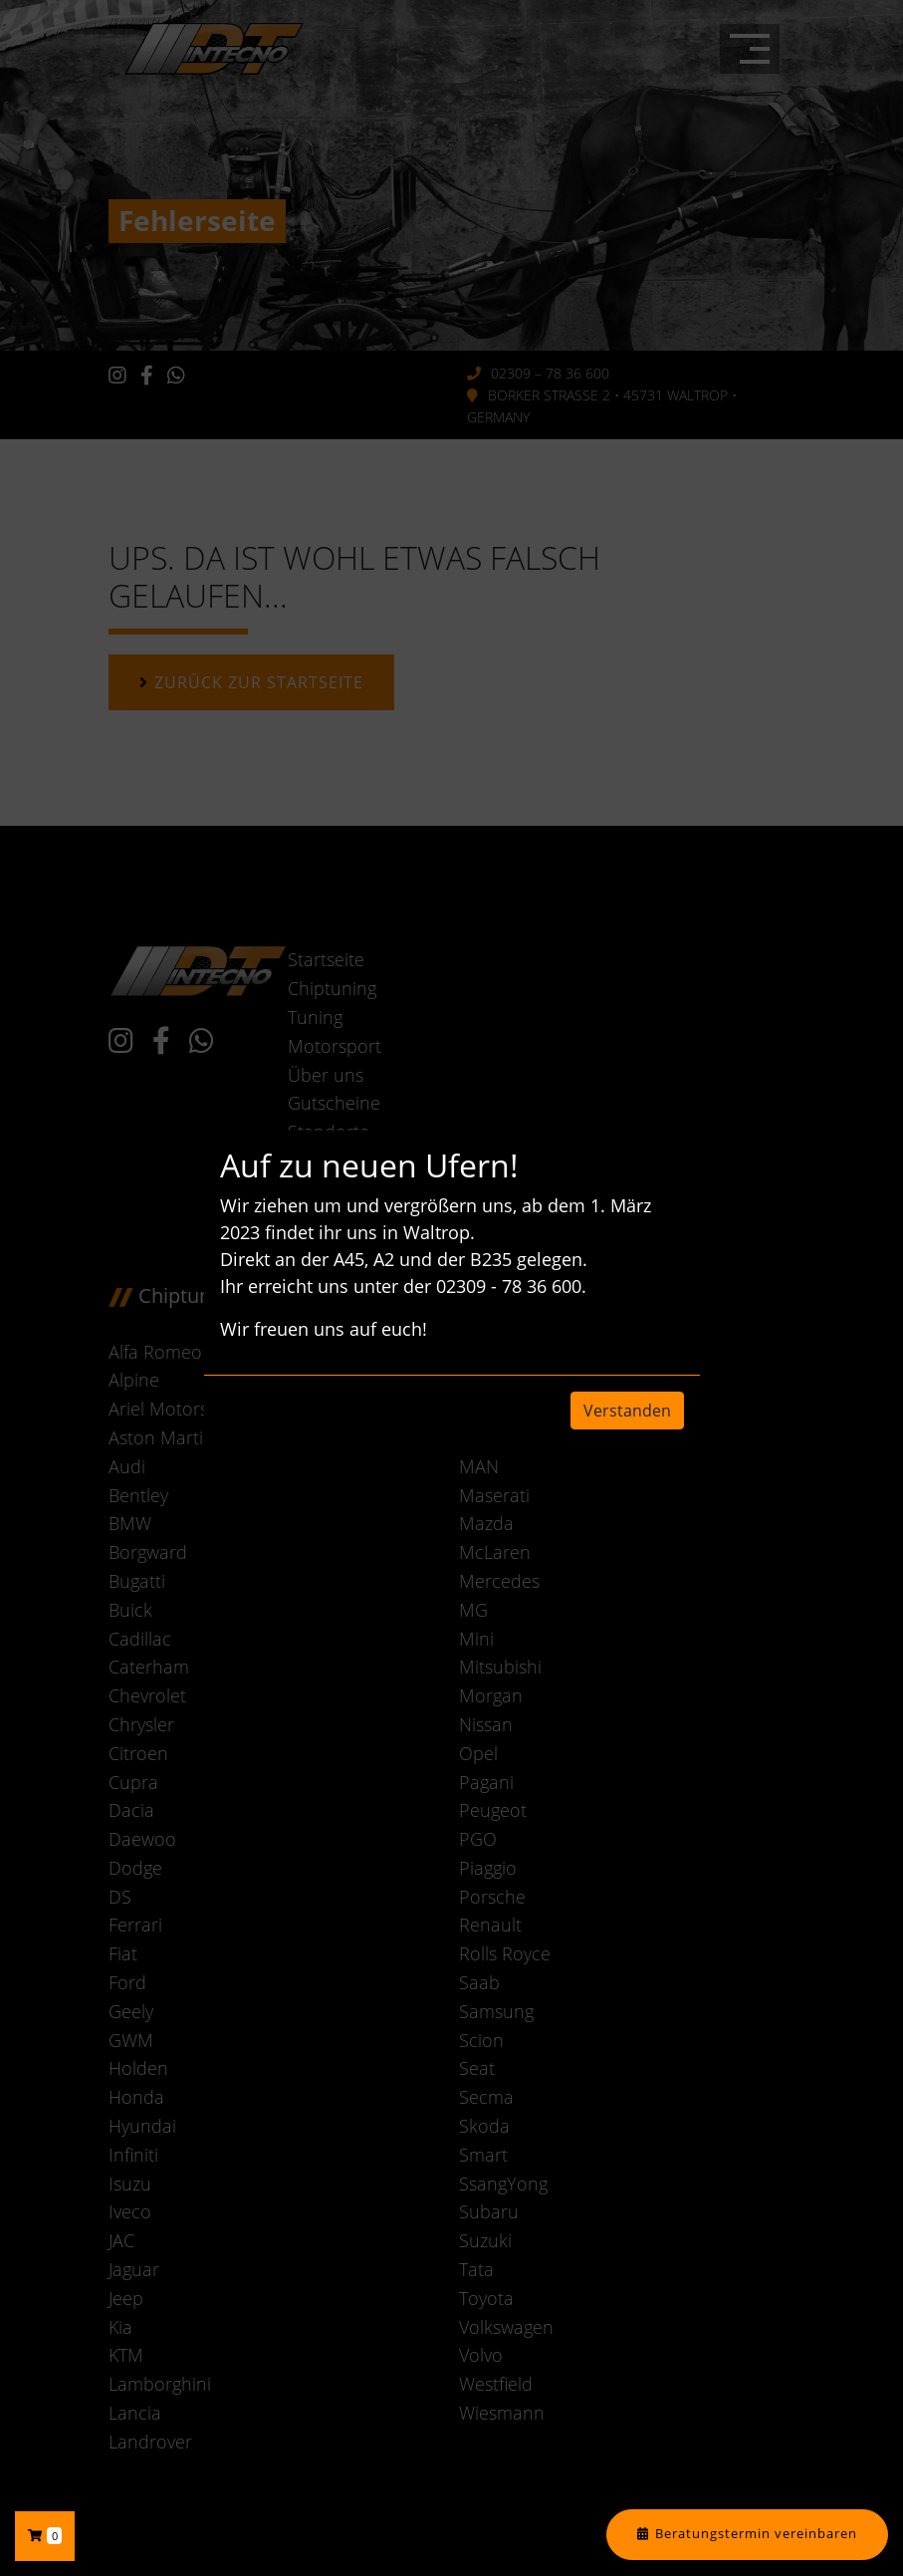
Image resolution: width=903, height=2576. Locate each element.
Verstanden (627, 1410)
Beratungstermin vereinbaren (756, 2533)
